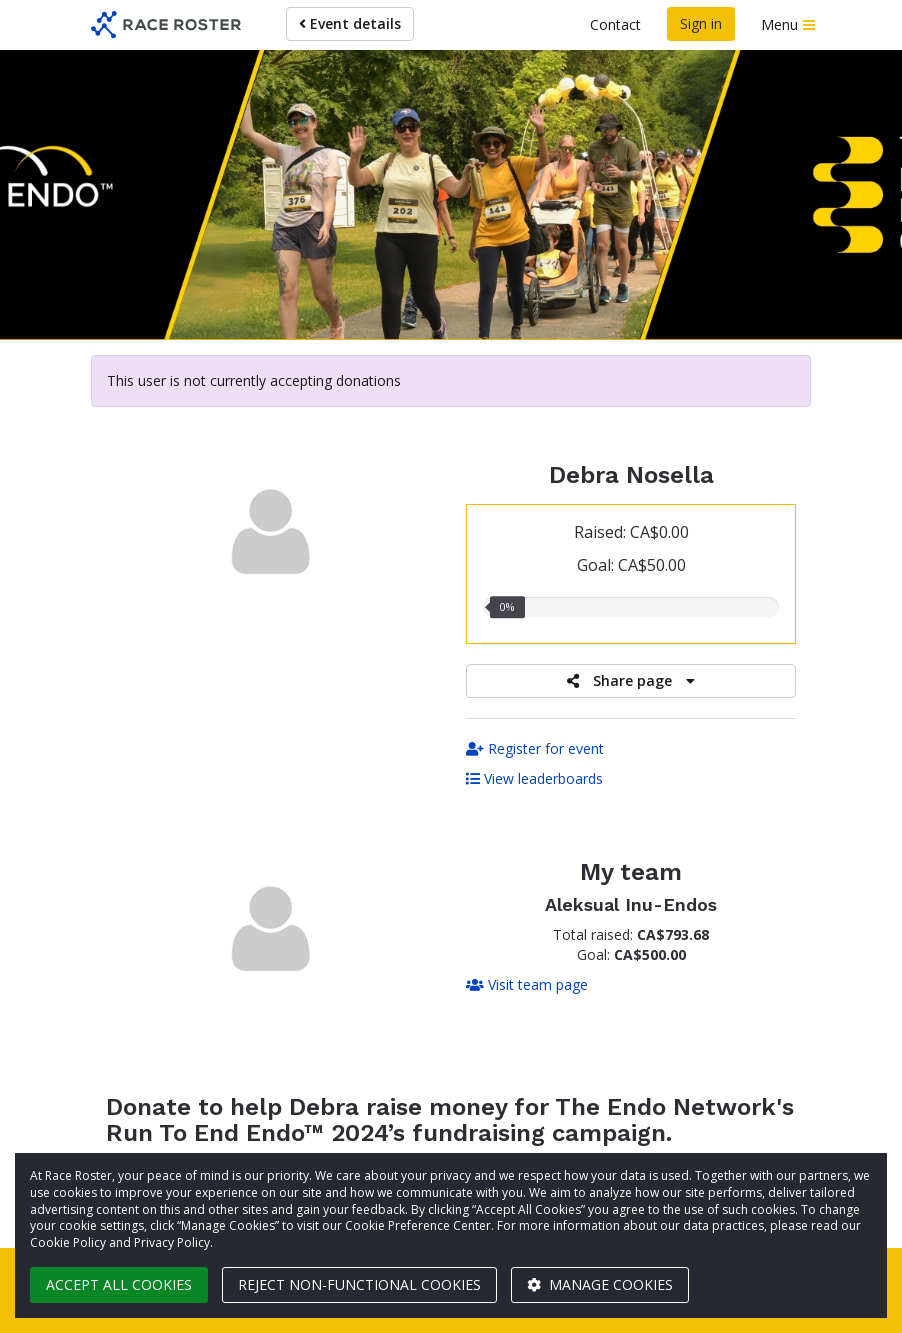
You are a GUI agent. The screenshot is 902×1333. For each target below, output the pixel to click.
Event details (350, 23)
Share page (631, 680)
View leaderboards (534, 778)
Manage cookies (600, 1284)
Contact (615, 24)
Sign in (701, 23)
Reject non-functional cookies (359, 1284)
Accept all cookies (119, 1284)
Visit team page (527, 984)
